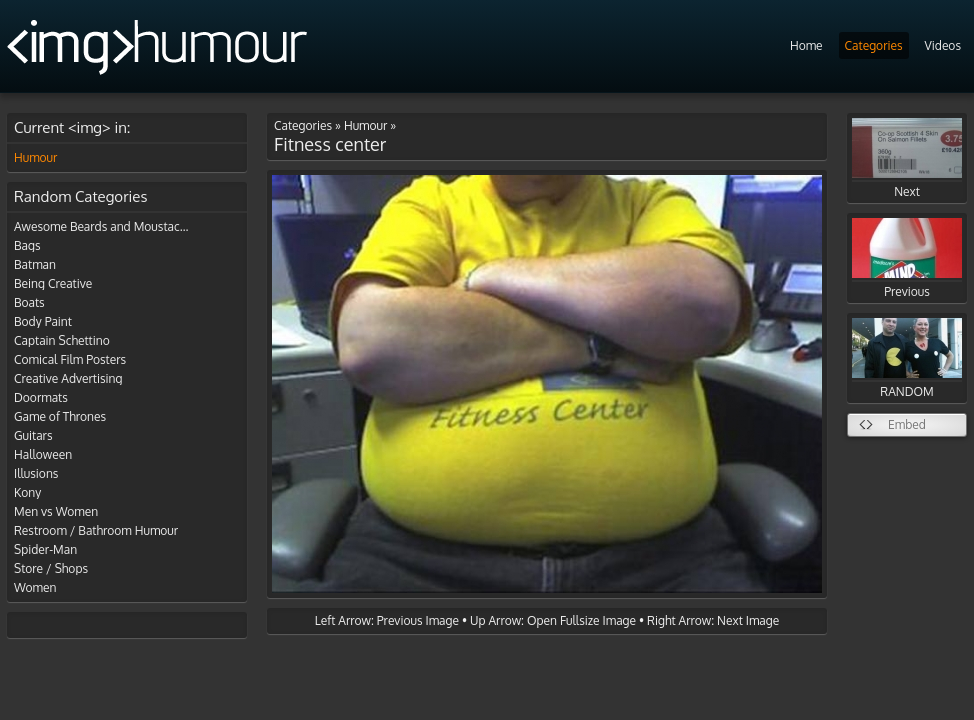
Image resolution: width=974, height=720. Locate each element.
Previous (907, 258)
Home (806, 45)
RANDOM (907, 358)
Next (907, 158)
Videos (943, 45)
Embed (907, 424)
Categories (874, 45)
